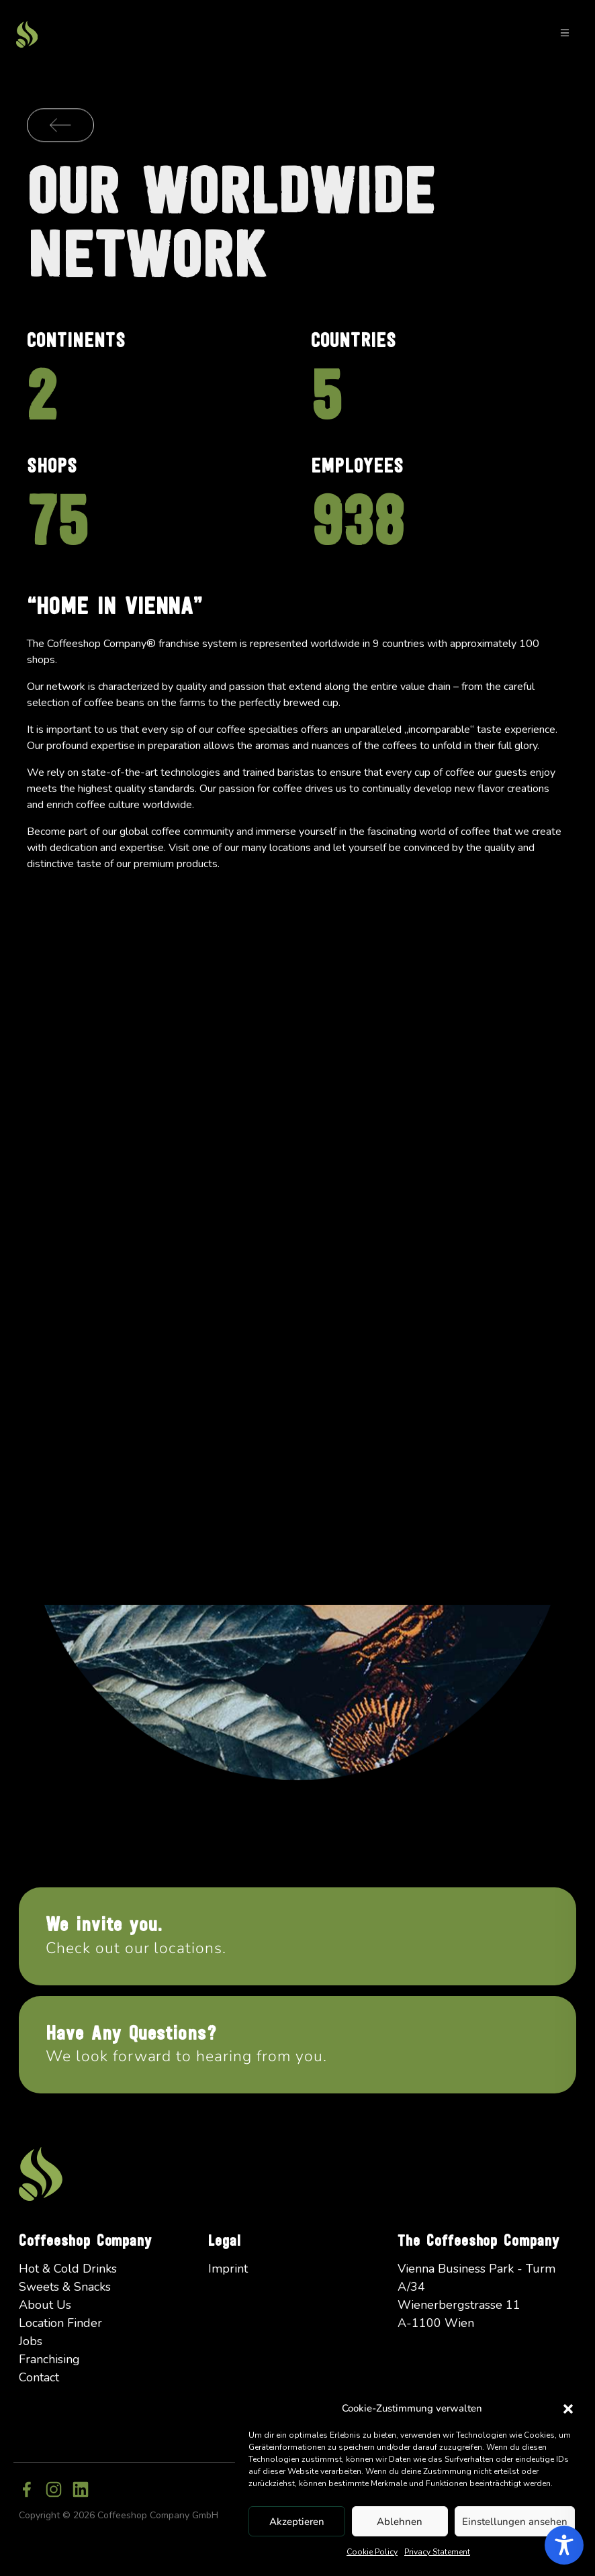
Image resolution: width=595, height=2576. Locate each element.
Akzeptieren (296, 2521)
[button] (568, 2408)
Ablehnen (399, 2521)
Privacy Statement (437, 2551)
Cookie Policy (372, 2551)
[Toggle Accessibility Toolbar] (564, 2545)
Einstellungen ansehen (514, 2521)
